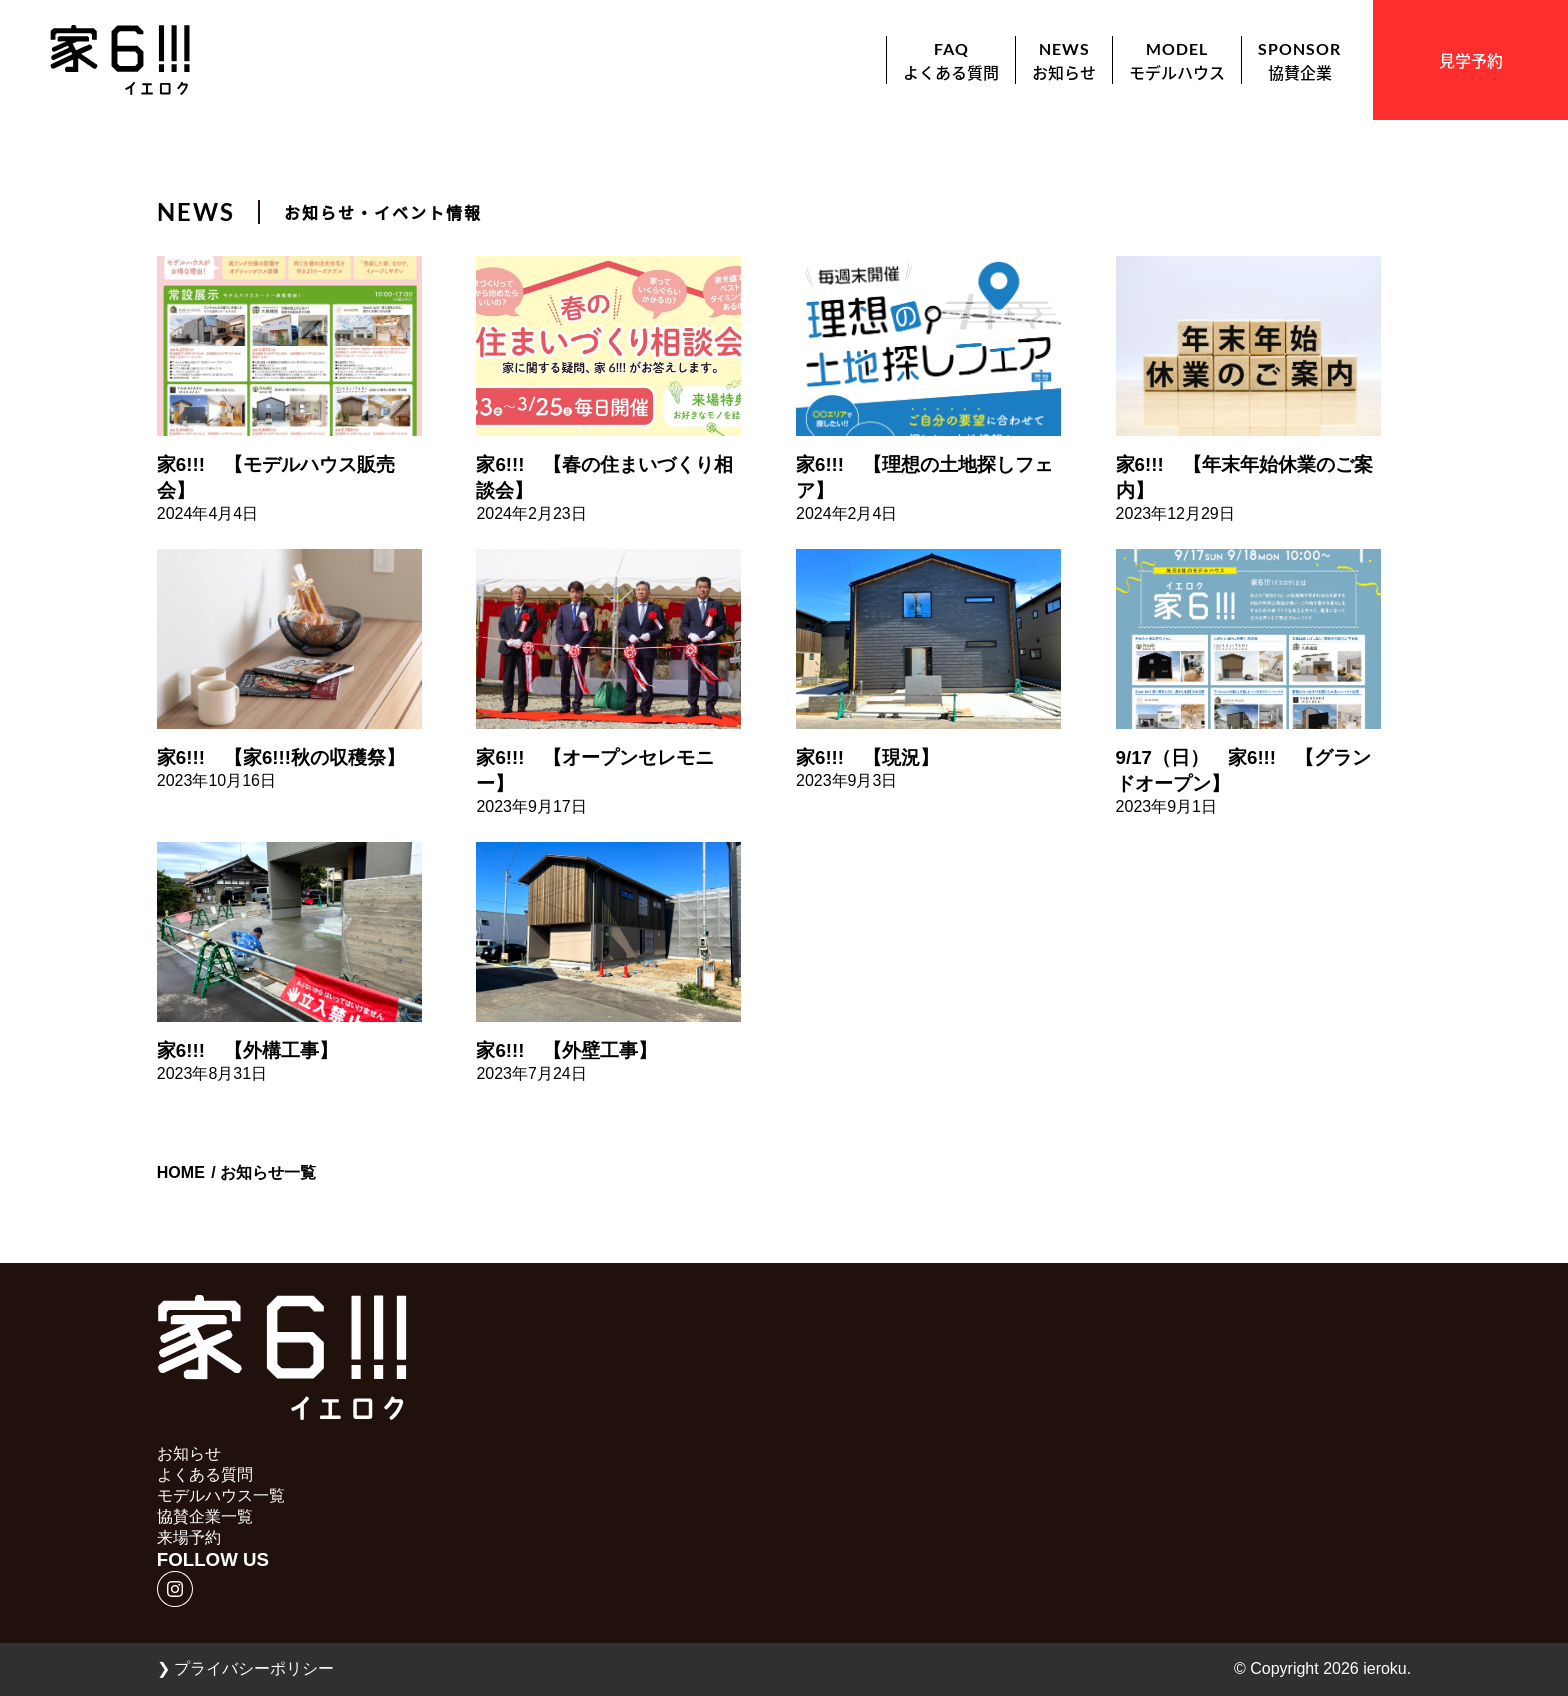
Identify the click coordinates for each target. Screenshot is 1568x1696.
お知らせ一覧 (268, 1172)
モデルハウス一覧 (221, 1495)
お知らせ (189, 1453)
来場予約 (189, 1537)
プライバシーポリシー (245, 1668)
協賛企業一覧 (205, 1516)
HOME (181, 1172)
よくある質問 (205, 1474)
